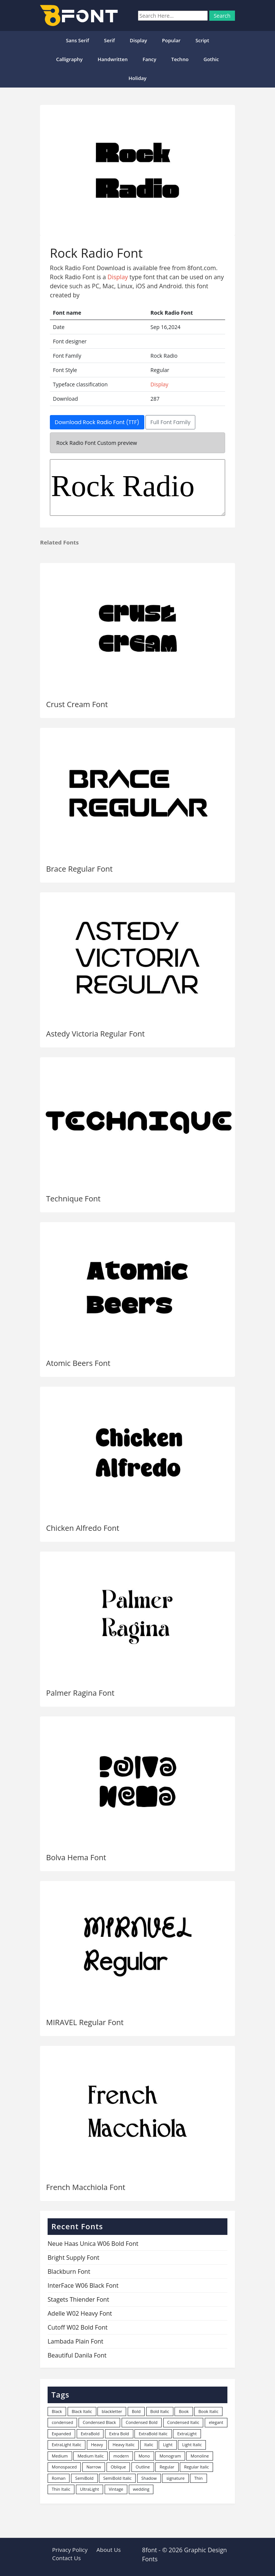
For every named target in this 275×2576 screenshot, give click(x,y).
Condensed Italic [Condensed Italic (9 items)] (183, 2422)
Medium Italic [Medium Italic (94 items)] (90, 2456)
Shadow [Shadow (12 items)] (149, 2478)
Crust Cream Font (77, 704)
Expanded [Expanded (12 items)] (61, 2433)
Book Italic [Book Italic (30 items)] (208, 2411)
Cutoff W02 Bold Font (78, 2327)
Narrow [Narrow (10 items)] (94, 2467)
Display (138, 40)
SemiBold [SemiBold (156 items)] (84, 2478)
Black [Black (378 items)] (57, 2411)
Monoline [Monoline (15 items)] (199, 2456)
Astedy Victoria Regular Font (95, 1034)
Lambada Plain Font (76, 2341)
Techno (179, 59)
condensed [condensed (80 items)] (62, 2422)
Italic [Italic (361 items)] (148, 2444)
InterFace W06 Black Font (83, 2285)
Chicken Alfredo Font (82, 1528)
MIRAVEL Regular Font (85, 2022)
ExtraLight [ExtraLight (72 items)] (187, 2433)
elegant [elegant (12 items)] (216, 2422)
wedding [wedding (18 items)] (141, 2489)
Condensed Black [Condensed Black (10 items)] (99, 2422)
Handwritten (112, 59)
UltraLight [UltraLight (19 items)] (89, 2489)
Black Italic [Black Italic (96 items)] (82, 2411)
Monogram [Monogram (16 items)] (170, 2456)
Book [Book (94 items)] (183, 2411)
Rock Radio (137, 487)
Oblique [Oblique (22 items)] (118, 2467)
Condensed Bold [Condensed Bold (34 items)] (142, 2422)
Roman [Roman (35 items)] (58, 2478)
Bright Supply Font (73, 2257)
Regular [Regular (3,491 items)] (166, 2467)
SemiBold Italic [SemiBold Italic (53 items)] (117, 2478)
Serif (109, 40)
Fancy (149, 59)
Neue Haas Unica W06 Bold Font (93, 2243)
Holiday (137, 78)
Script (202, 40)
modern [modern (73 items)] (121, 2456)
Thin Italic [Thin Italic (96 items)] (61, 2489)
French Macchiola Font (85, 2187)
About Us (108, 2549)
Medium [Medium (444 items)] (60, 2456)
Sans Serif (77, 40)
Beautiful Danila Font (77, 2355)
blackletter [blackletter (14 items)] (112, 2411)
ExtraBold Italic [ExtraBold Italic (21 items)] (153, 2433)
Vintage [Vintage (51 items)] (116, 2489)
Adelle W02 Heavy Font (80, 2313)
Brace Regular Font (79, 869)
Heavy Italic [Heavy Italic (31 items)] (123, 2444)
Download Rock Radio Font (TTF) (97, 422)
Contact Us (66, 2558)
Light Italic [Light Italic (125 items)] (192, 2444)
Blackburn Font (69, 2271)
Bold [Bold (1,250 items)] (136, 2411)
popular (171, 40)
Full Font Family (170, 422)
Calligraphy (69, 59)
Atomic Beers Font (78, 1363)
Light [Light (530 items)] (167, 2444)
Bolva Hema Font (76, 1857)
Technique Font (73, 1198)
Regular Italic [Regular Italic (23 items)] (196, 2467)
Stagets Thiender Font (78, 2299)
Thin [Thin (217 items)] (198, 2478)
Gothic (211, 59)
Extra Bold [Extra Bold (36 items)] (119, 2433)
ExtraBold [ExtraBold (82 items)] (90, 2433)
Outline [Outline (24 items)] (143, 2467)
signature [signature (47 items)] (175, 2478)
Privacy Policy (70, 2549)
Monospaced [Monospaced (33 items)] (64, 2467)
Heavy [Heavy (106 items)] (97, 2444)
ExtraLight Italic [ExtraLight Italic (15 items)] (66, 2444)
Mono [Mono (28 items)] (144, 2456)
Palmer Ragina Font (80, 1693)
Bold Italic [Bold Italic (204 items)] (159, 2411)
